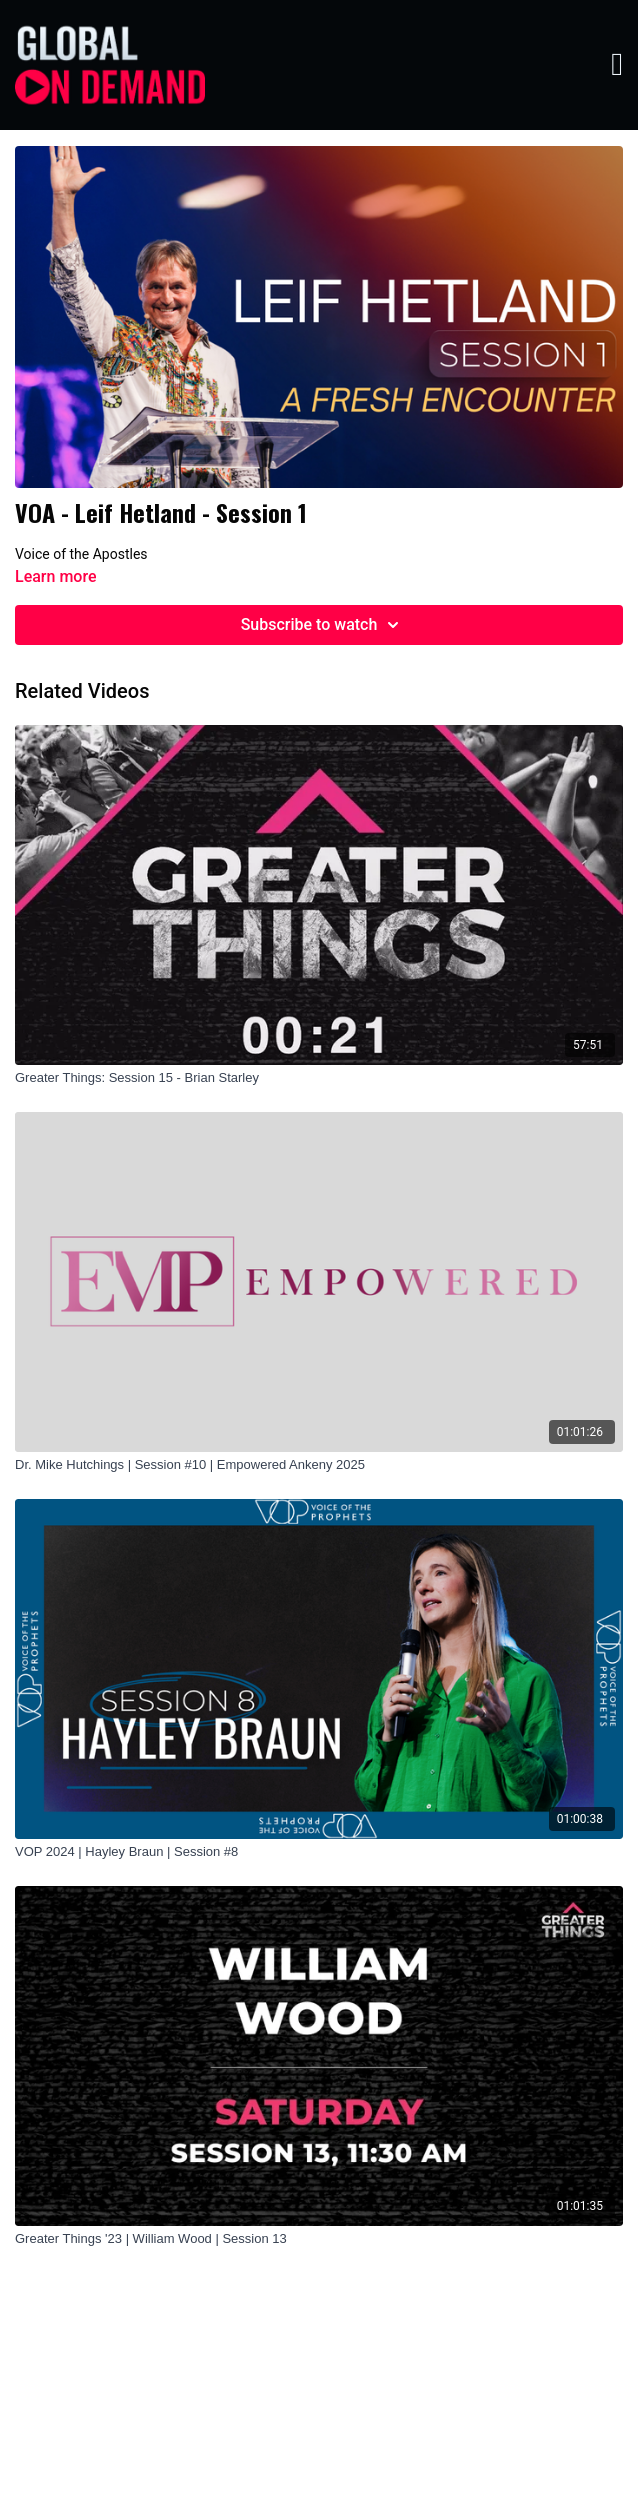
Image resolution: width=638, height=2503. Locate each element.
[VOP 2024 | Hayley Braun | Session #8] (319, 1852)
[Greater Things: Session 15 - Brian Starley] (319, 1078)
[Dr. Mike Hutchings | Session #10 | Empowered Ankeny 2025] (319, 1465)
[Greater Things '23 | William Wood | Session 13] (319, 2239)
